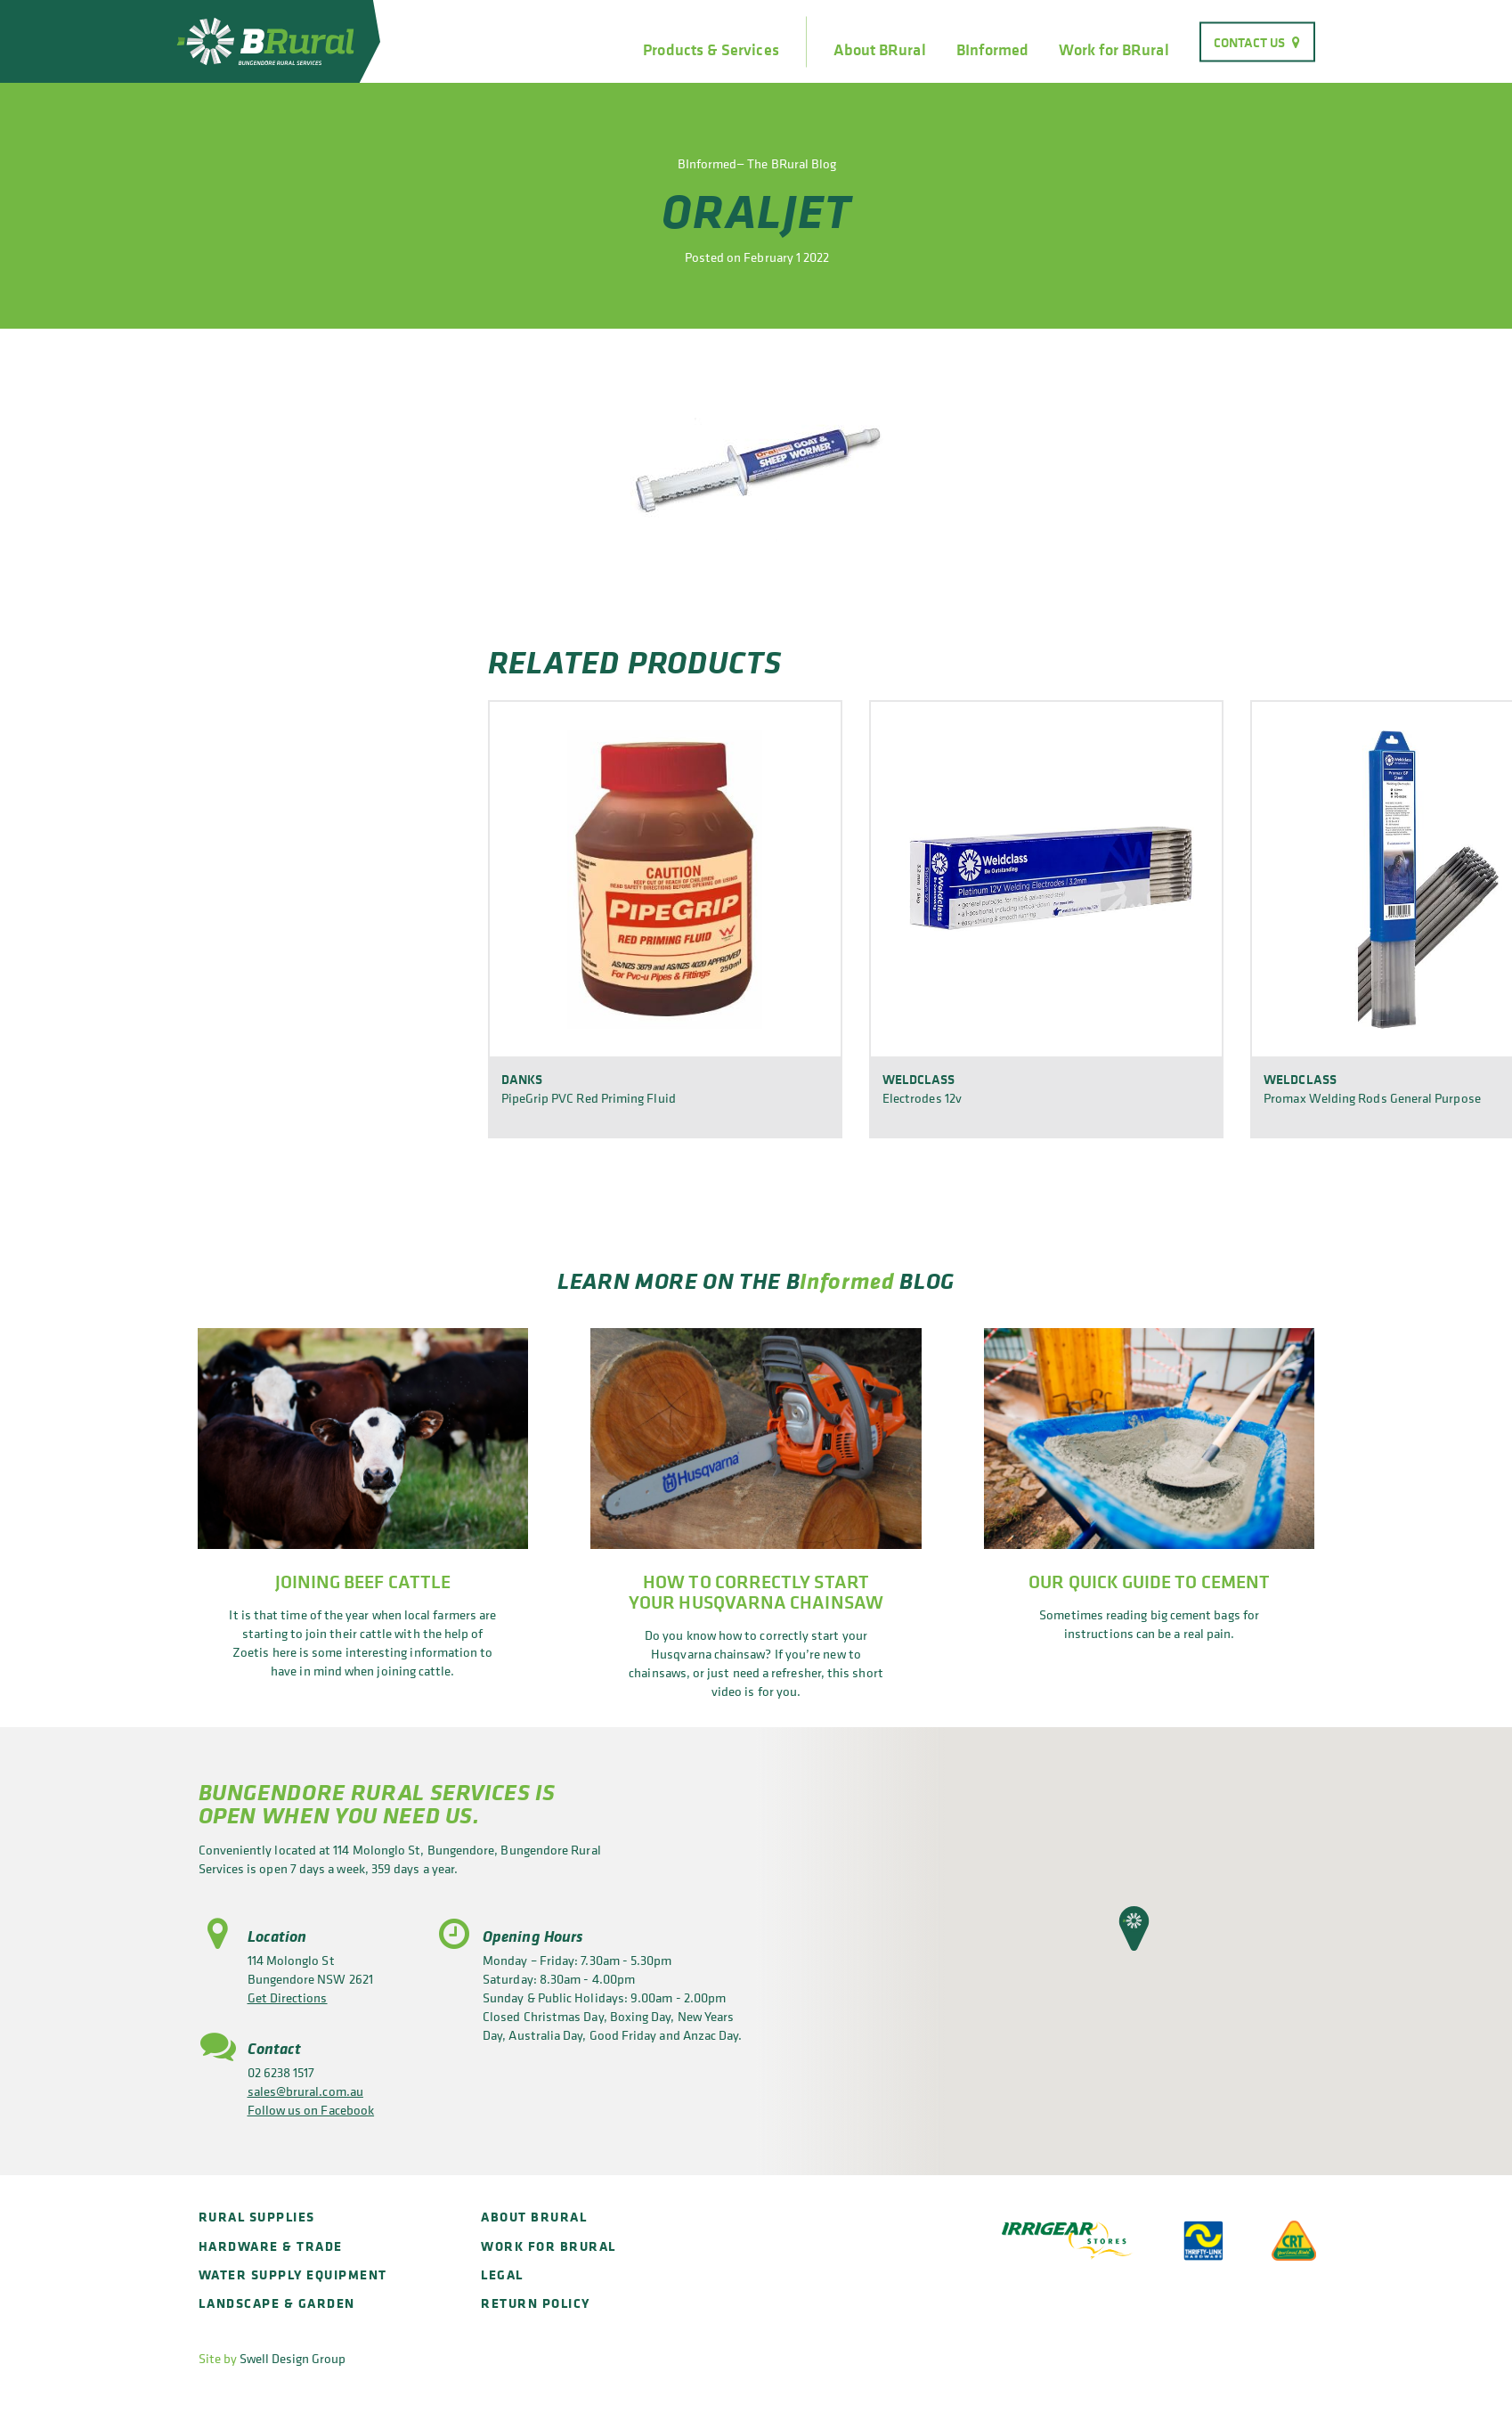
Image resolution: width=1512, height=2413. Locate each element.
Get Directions (288, 1997)
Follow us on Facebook (311, 2109)
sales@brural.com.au (305, 2091)
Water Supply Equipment (293, 2274)
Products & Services (710, 50)
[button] (1134, 1928)
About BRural (879, 50)
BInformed (992, 50)
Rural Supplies (257, 2216)
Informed (847, 1280)
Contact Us (1250, 41)
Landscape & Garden (277, 2303)
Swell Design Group (292, 2358)
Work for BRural (1113, 50)
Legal (502, 2274)
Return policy (535, 2303)
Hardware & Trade (271, 2246)
